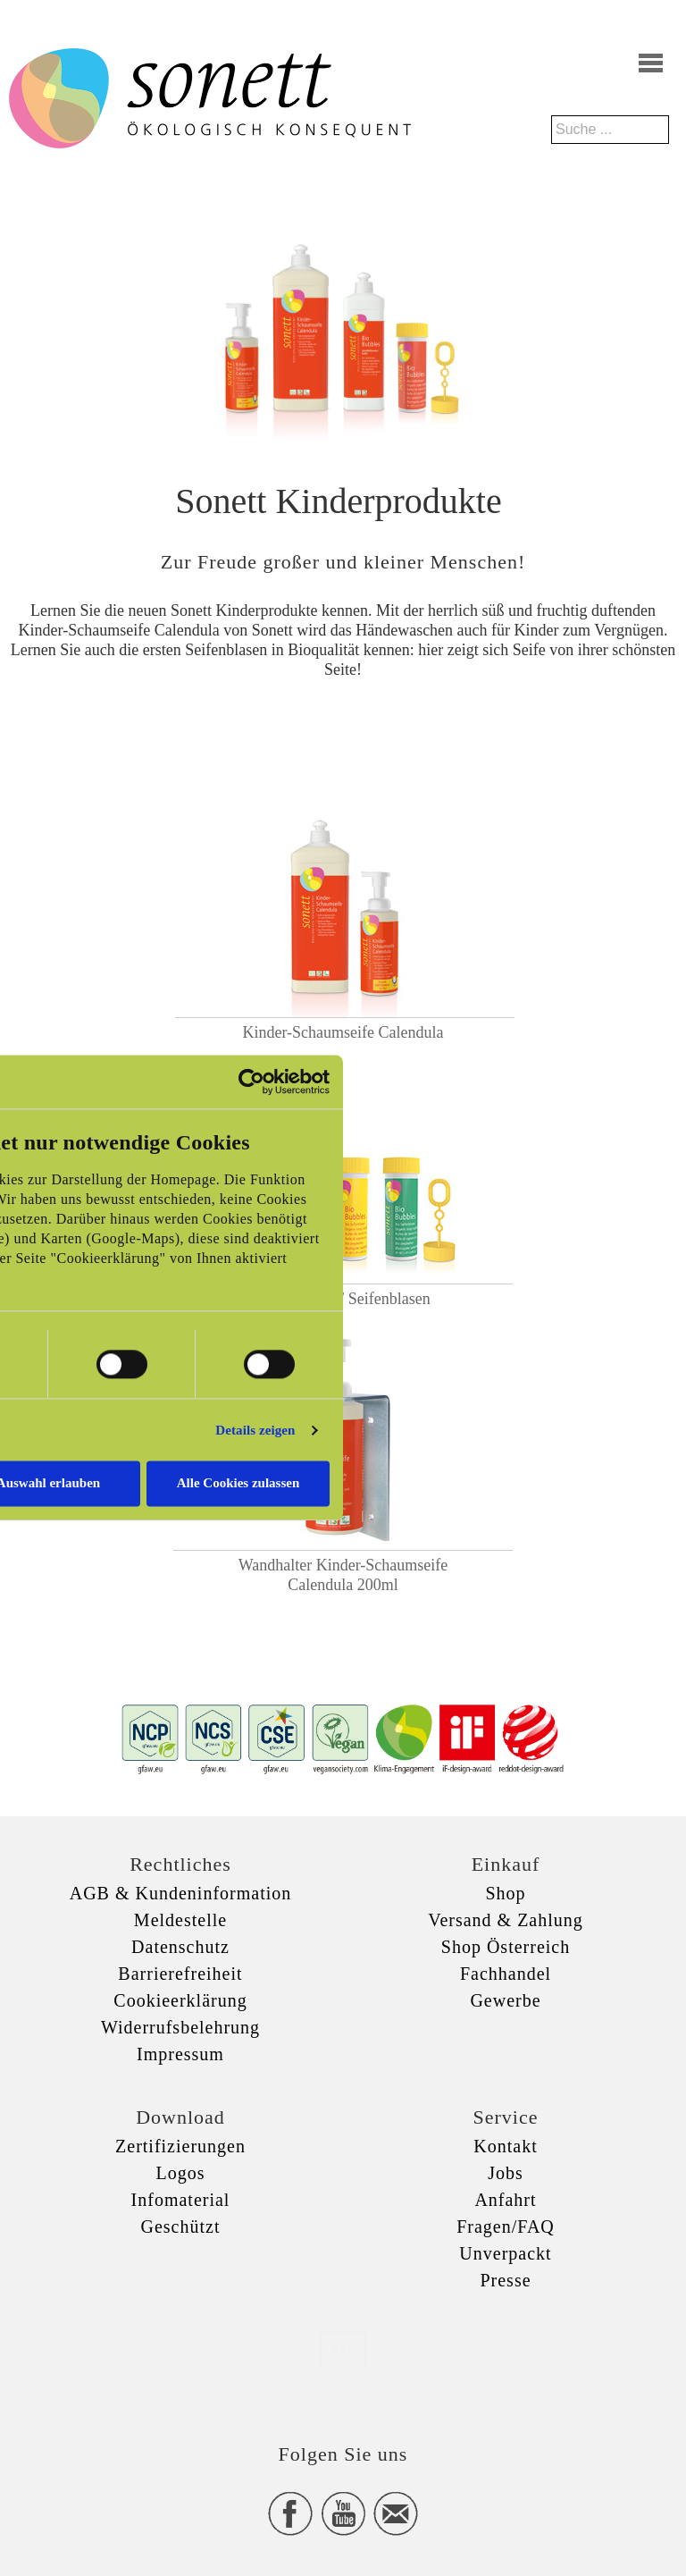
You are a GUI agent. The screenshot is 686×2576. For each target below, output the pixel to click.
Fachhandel (505, 1973)
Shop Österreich (505, 1947)
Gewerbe (505, 2000)
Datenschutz (180, 1947)
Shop (505, 1893)
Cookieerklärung (180, 2000)
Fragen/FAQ (505, 2226)
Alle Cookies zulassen (238, 1484)
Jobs (505, 2173)
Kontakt (505, 2146)
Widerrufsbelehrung (180, 2027)
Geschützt (181, 2226)
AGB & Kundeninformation (181, 1893)
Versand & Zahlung (505, 1920)
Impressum (180, 2054)
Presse (505, 2280)
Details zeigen (255, 1430)
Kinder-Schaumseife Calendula (342, 1032)
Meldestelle (180, 1920)
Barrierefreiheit (180, 1973)
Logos (180, 2173)
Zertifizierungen (180, 2146)
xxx (343, 2350)
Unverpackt (505, 2253)
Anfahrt (505, 2200)
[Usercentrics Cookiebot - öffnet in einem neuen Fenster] (251, 1081)
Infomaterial (180, 2200)
